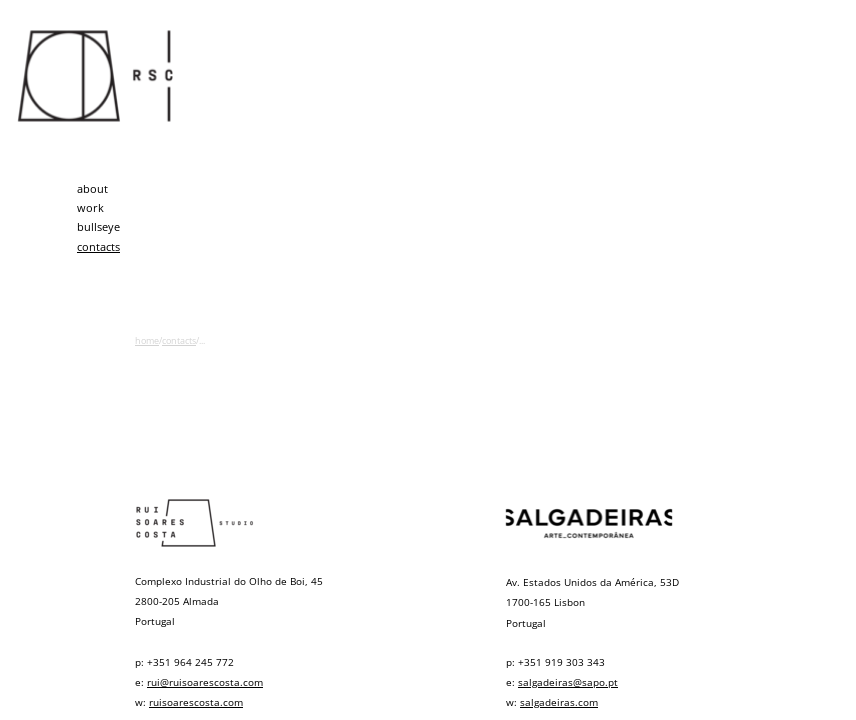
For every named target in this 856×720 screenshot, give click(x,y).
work (90, 207)
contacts (98, 246)
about (92, 188)
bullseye (98, 226)
